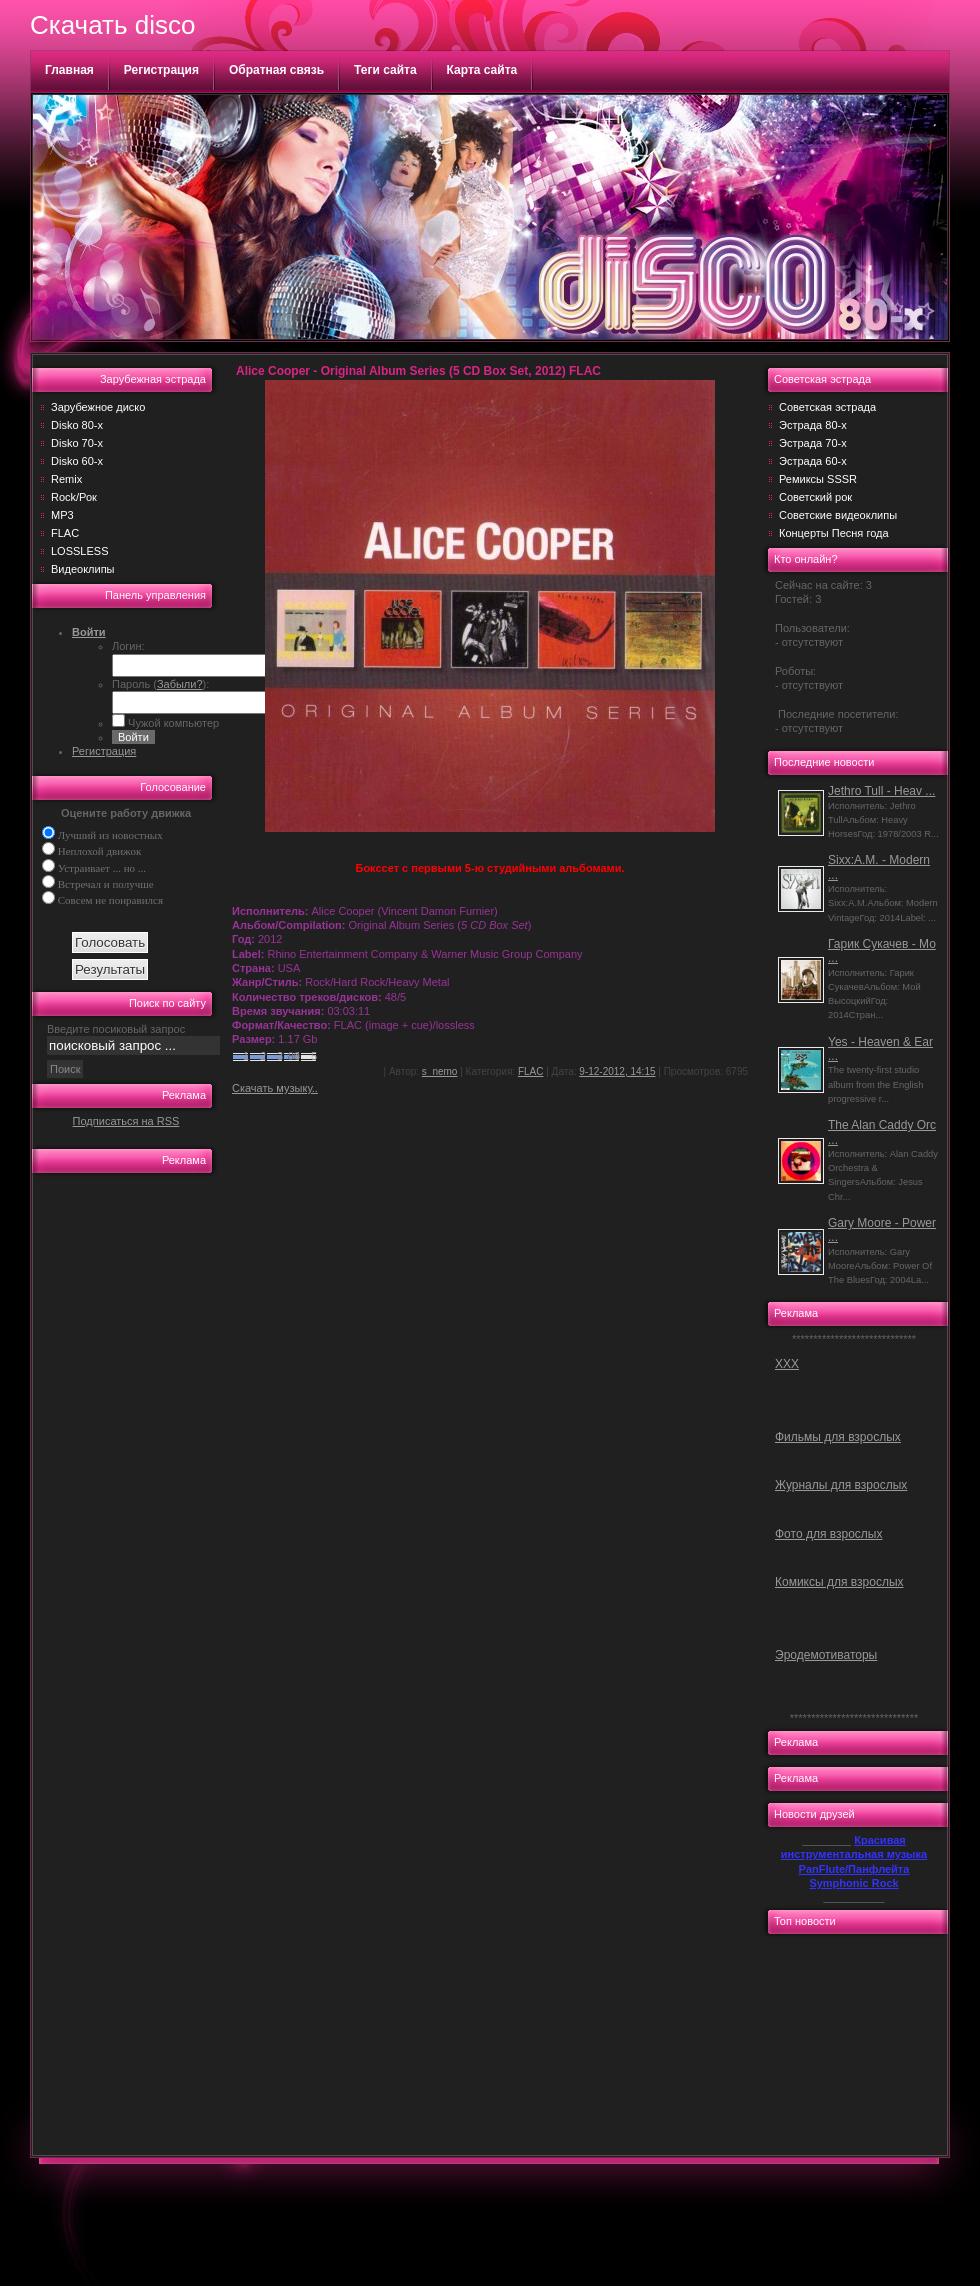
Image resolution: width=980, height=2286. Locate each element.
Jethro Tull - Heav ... (881, 791)
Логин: (128, 646)
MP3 (62, 515)
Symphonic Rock (853, 1883)
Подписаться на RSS (126, 1121)
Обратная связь (276, 70)
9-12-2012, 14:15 (617, 1071)
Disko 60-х (77, 461)
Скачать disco (112, 25)
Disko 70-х (77, 443)
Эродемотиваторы (826, 1655)
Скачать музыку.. (275, 1088)
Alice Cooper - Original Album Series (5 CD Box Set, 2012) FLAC (418, 371)
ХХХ (787, 1364)
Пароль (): (160, 684)
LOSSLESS (79, 551)
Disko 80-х (77, 425)
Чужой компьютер (172, 723)
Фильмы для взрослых (838, 1437)
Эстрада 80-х (813, 425)
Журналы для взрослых (841, 1485)
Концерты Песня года (834, 533)
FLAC (65, 533)
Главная (69, 70)
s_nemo (440, 1071)
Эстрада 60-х (813, 461)
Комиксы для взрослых (839, 1582)
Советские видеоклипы (838, 515)
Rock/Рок (74, 497)
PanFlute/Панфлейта (854, 1869)
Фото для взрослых (828, 1534)
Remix (66, 479)
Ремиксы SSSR (818, 479)
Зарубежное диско (98, 407)
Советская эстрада (827, 407)
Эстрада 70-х (813, 443)
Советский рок (815, 497)
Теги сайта (385, 70)
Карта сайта (482, 70)
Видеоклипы (83, 569)
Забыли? (180, 684)
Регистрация (161, 70)
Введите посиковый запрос (116, 1029)
